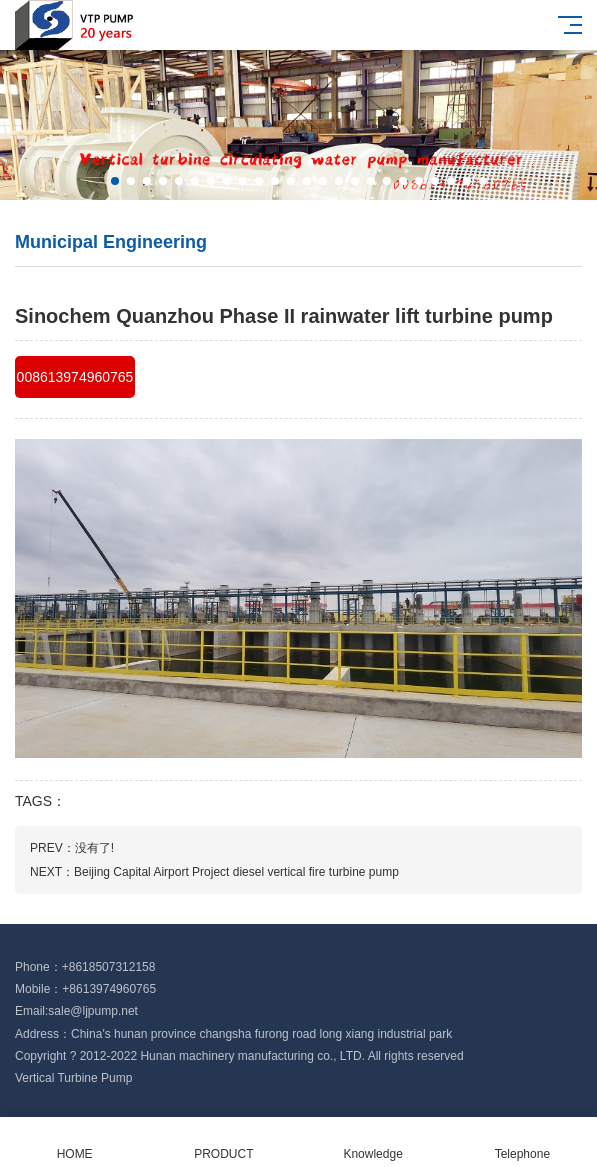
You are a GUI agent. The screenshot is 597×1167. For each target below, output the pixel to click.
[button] (115, 181)
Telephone (522, 1142)
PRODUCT (223, 1142)
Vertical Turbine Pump (73, 1078)
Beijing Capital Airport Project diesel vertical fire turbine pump (236, 872)
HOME (74, 1142)
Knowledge (373, 1142)
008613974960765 (75, 377)
